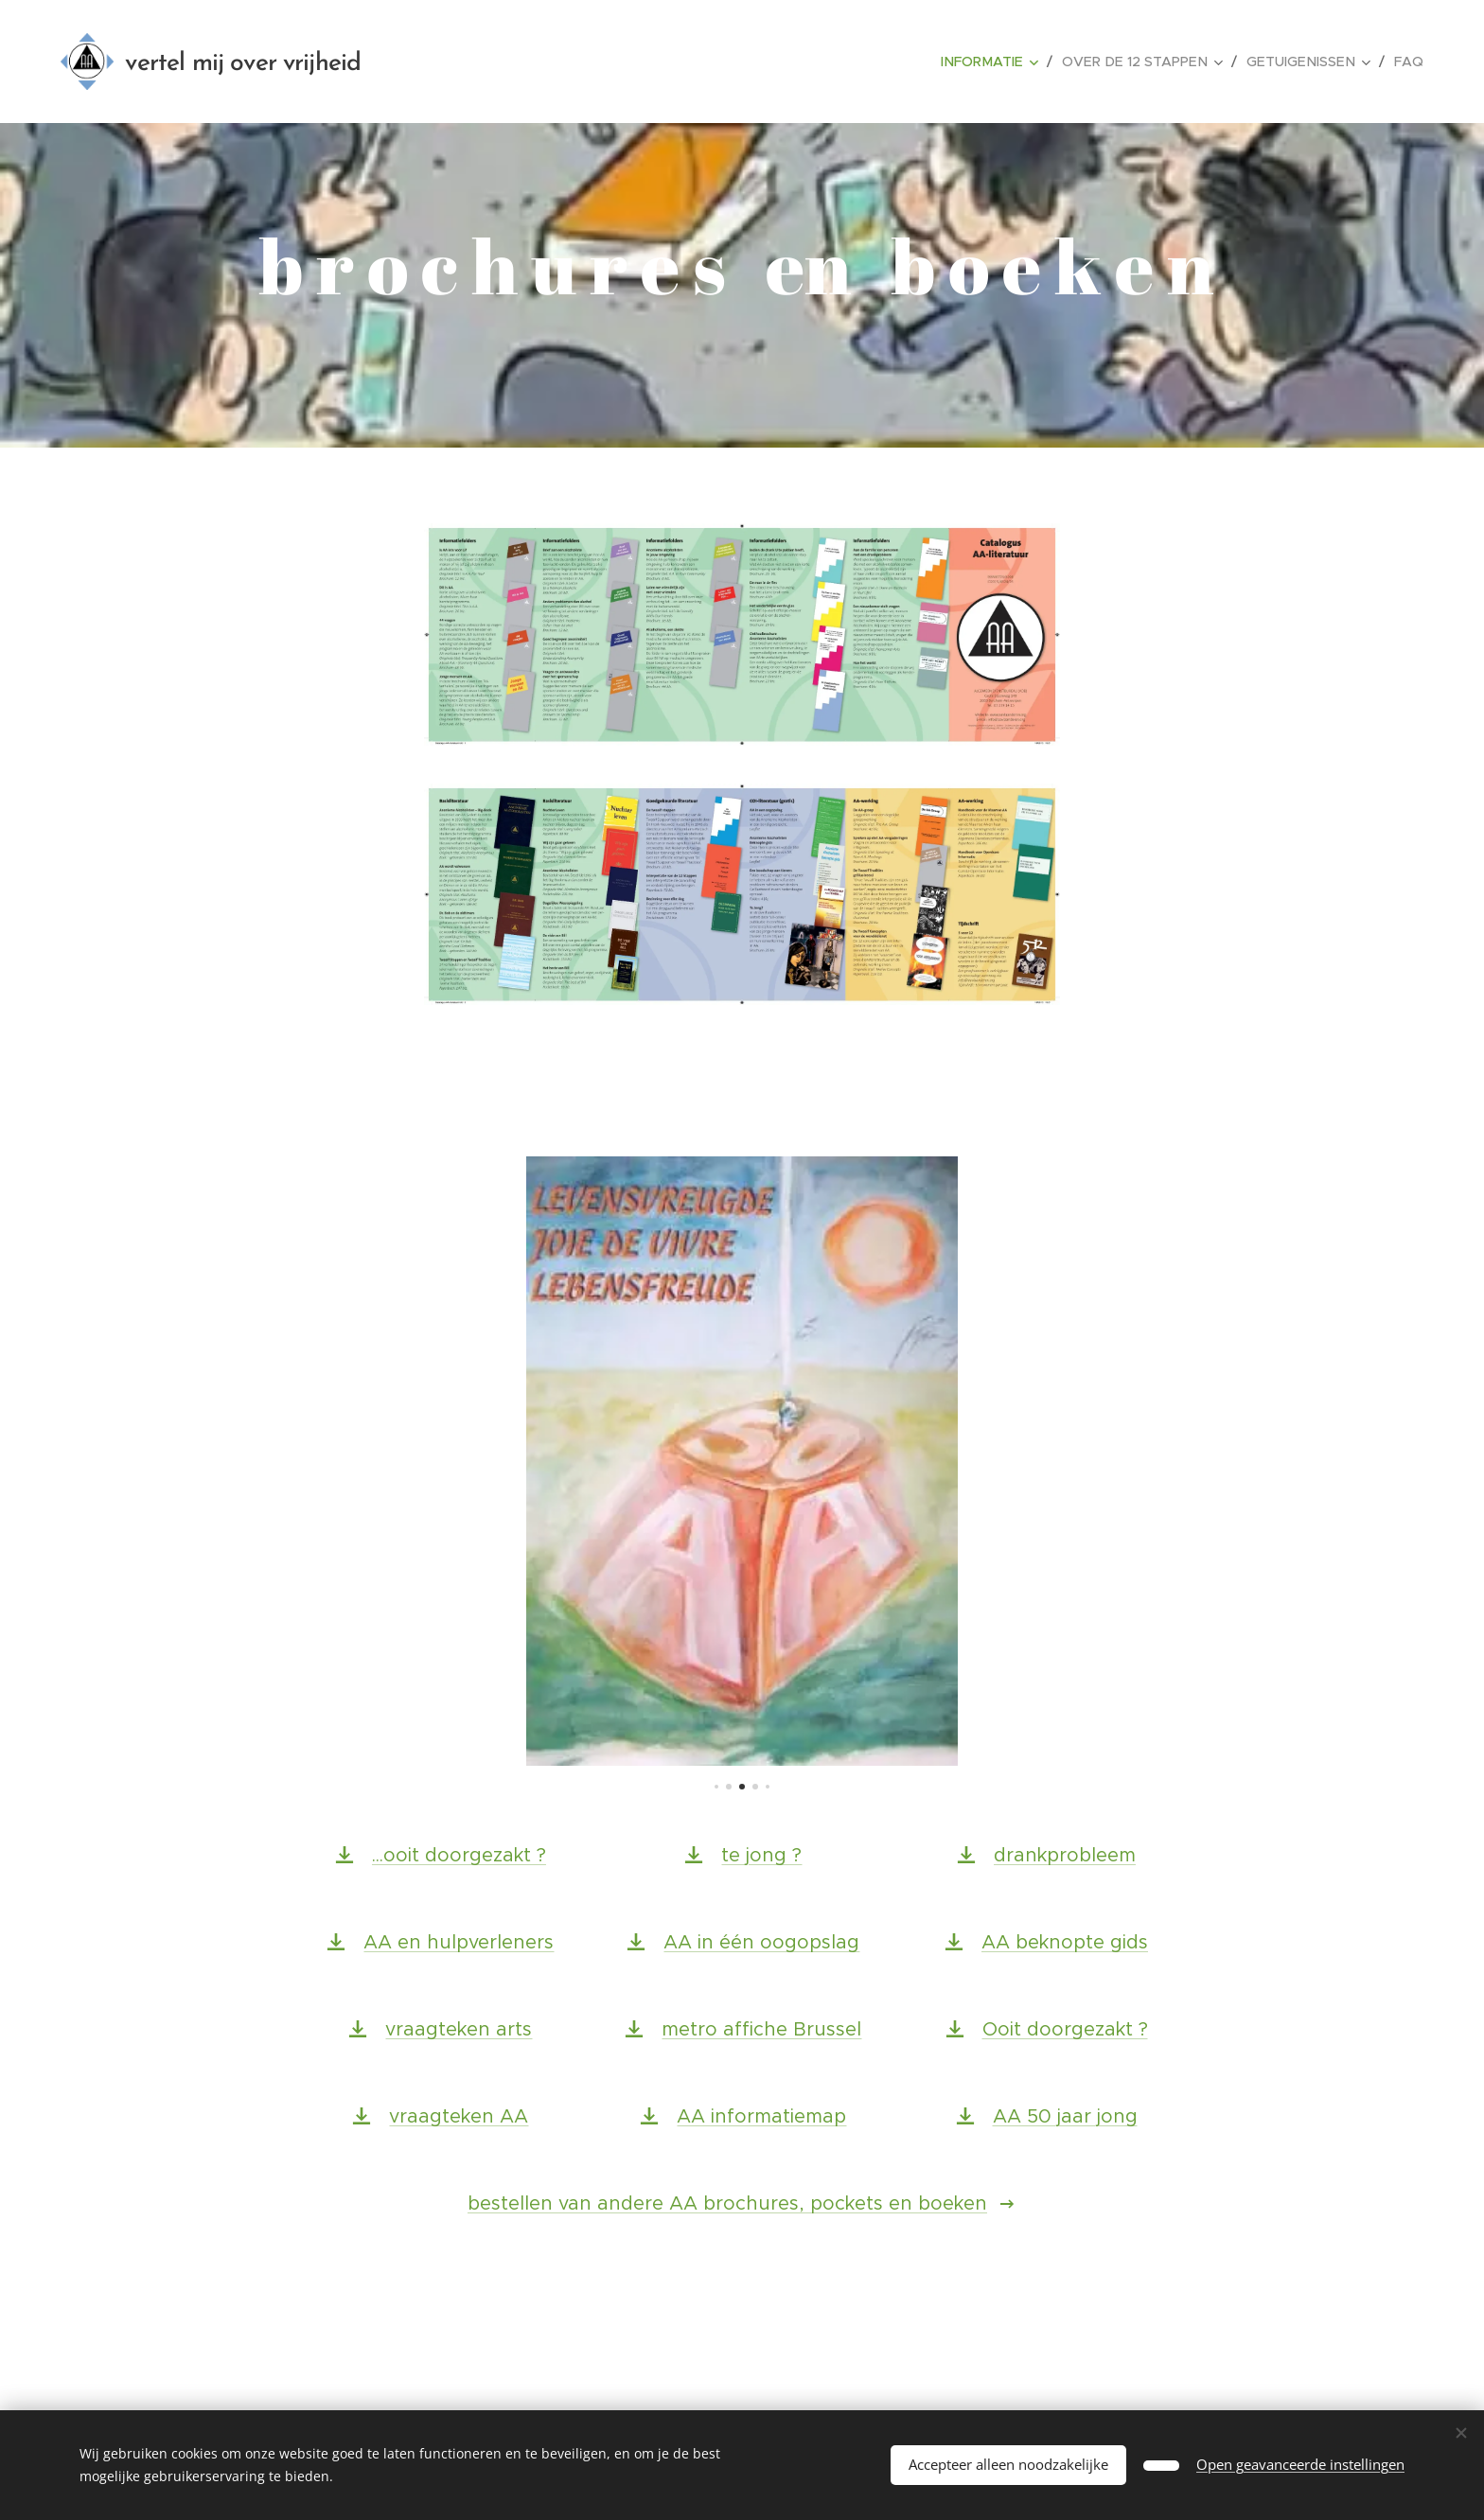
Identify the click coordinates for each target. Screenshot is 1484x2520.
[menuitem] (1007, 61)
